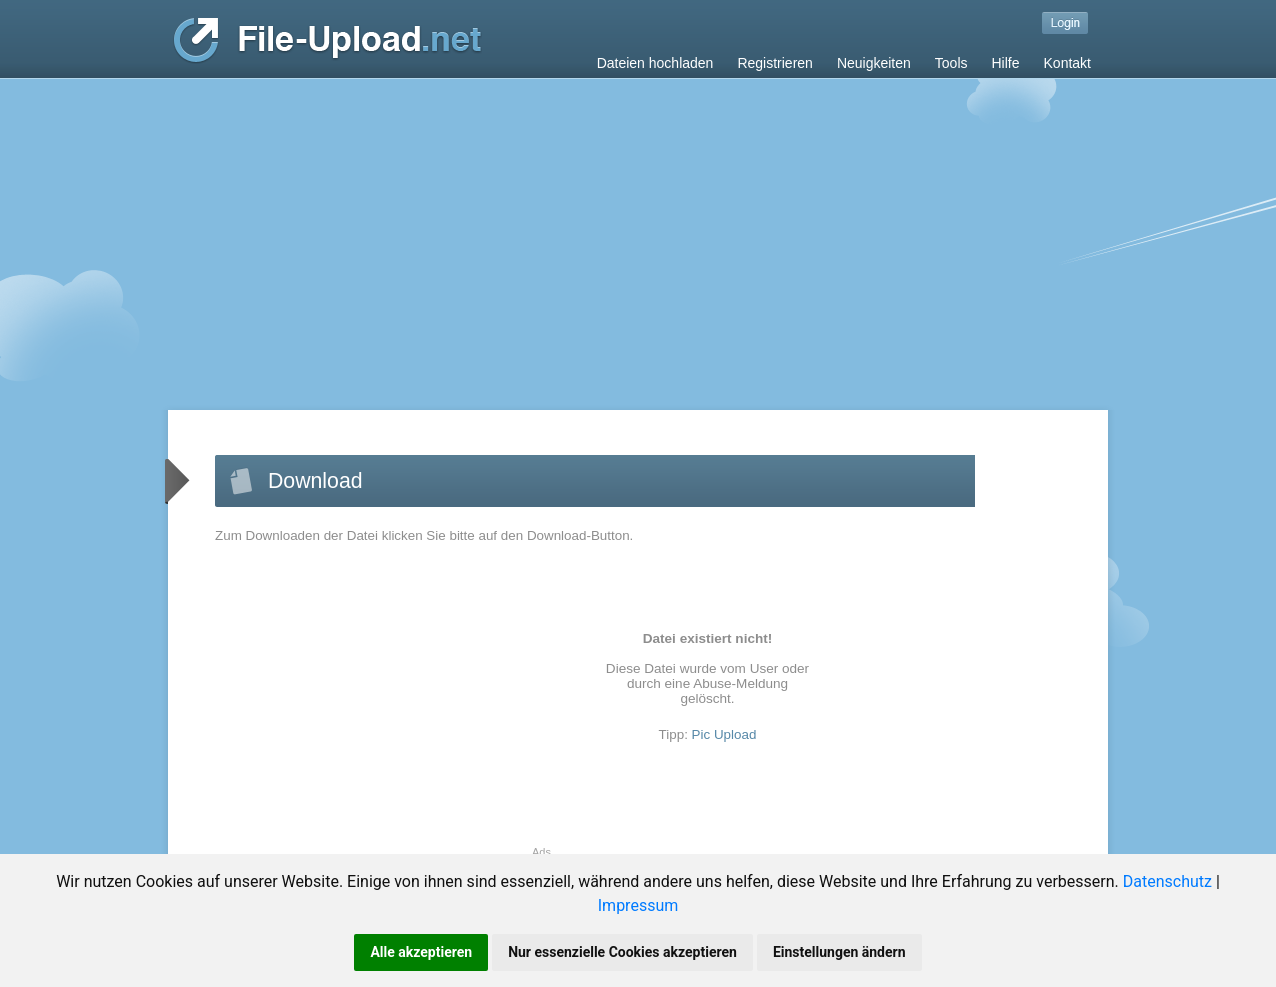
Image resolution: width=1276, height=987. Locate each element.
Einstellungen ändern (839, 952)
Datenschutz (1167, 881)
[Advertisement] (638, 229)
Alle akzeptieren (421, 952)
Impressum (638, 905)
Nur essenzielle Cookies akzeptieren (622, 952)
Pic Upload (724, 734)
